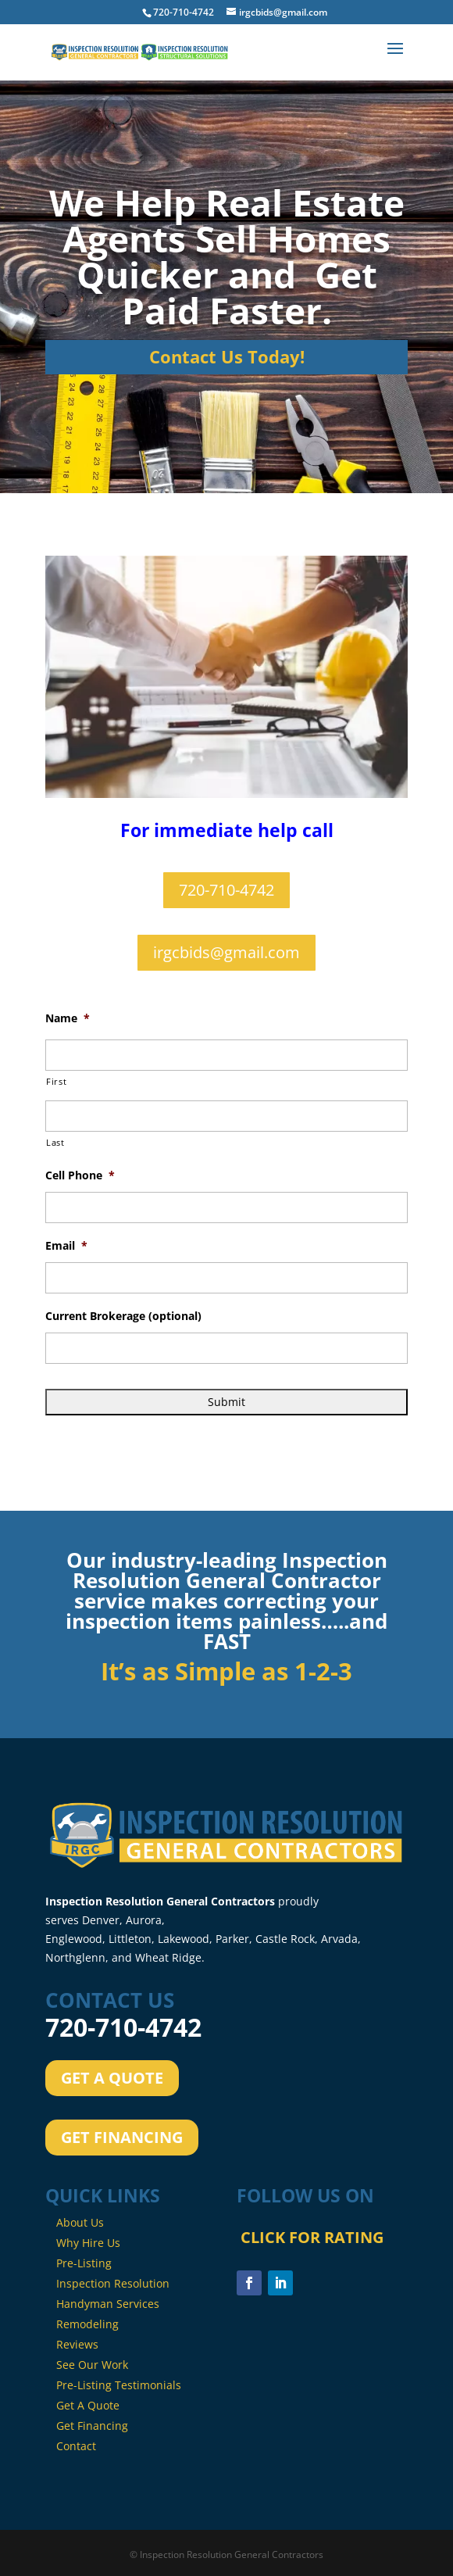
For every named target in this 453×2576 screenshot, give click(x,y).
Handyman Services (107, 2303)
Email (66, 1246)
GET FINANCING (122, 2137)
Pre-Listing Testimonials (118, 2384)
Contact (76, 2445)
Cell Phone (80, 1175)
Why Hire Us (88, 2242)
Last (55, 1142)
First (56, 1081)
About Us (80, 2222)
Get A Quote (87, 2405)
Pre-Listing (84, 2263)
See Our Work (92, 2364)
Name (67, 1018)
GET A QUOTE (112, 2077)
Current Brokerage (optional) (123, 1316)
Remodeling (87, 2324)
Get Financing (92, 2425)
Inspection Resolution (112, 2283)
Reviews (77, 2344)
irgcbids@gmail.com (226, 952)
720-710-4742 (226, 889)
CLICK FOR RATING (310, 2331)
